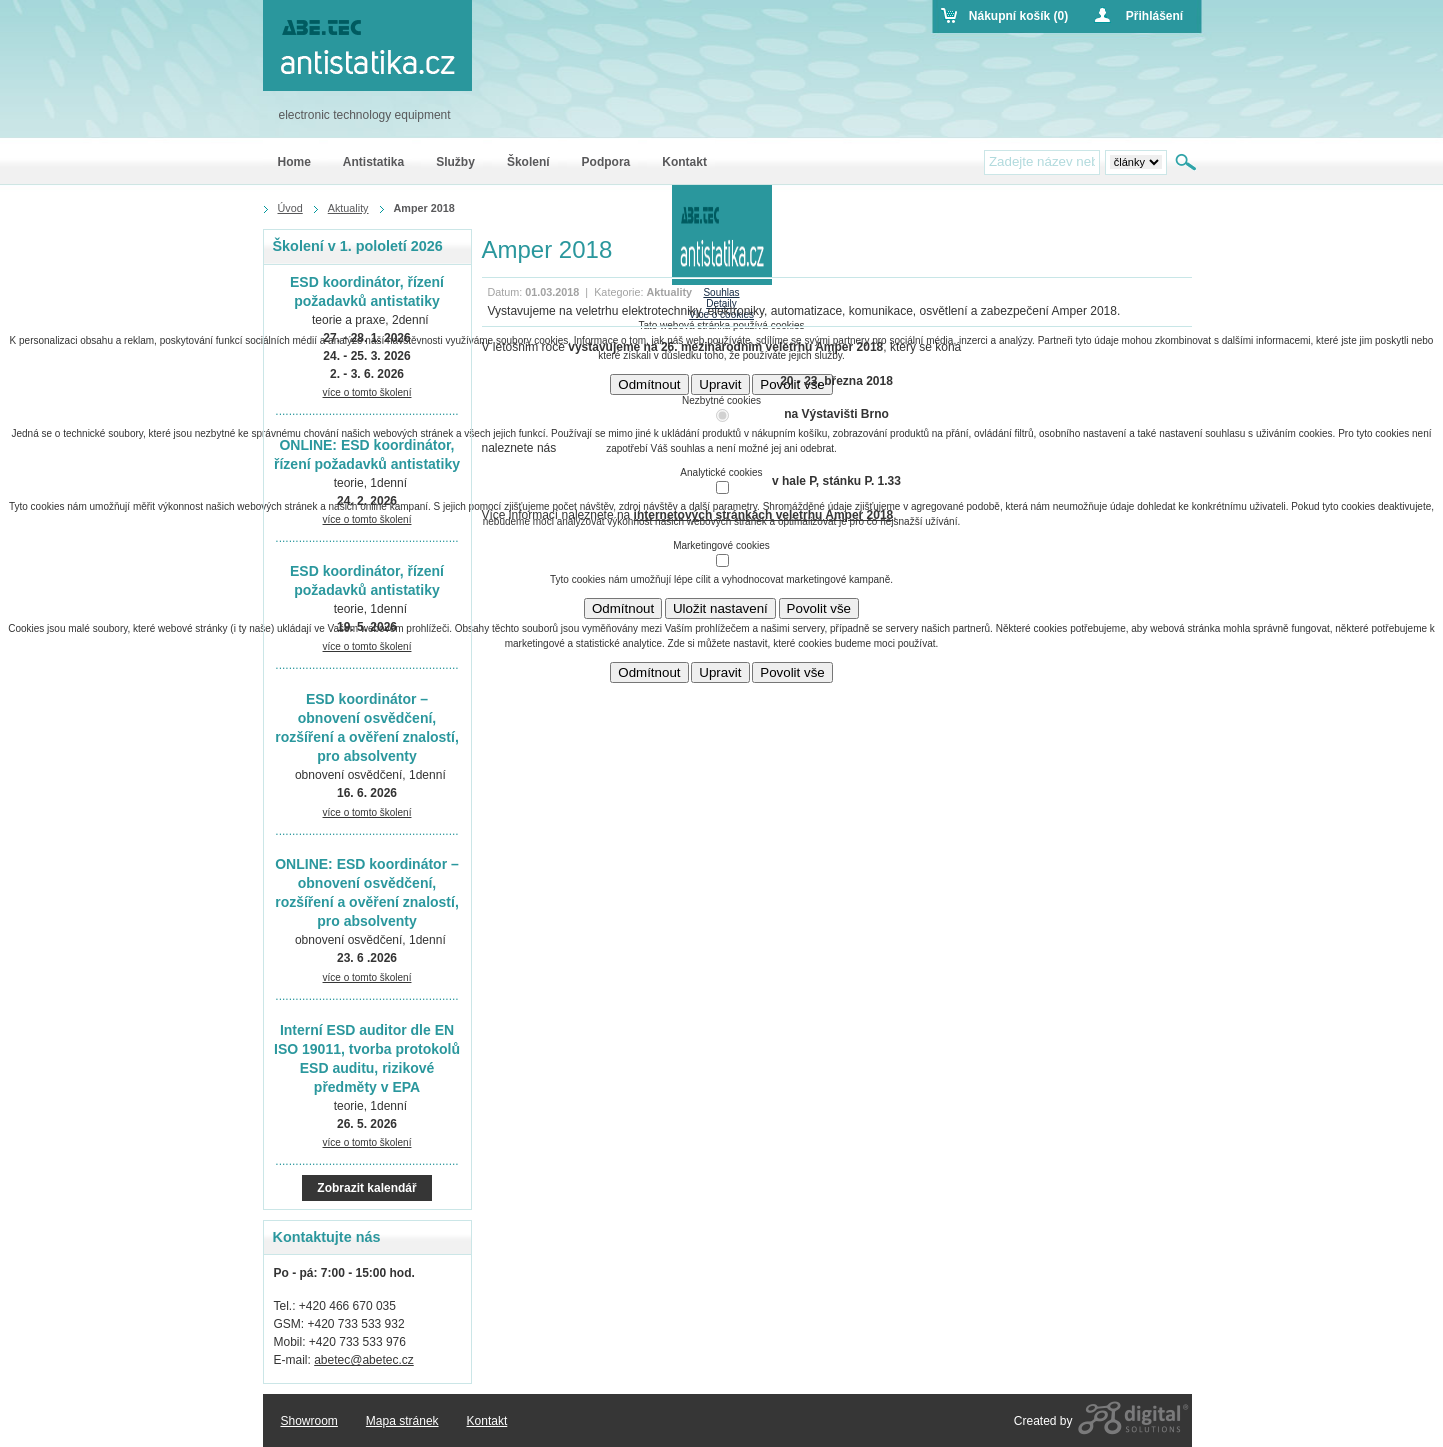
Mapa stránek (402, 1421)
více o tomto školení (367, 392)
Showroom (309, 1421)
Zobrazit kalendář (366, 1188)
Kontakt (487, 1421)
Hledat (1187, 162)
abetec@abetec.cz (364, 1360)
